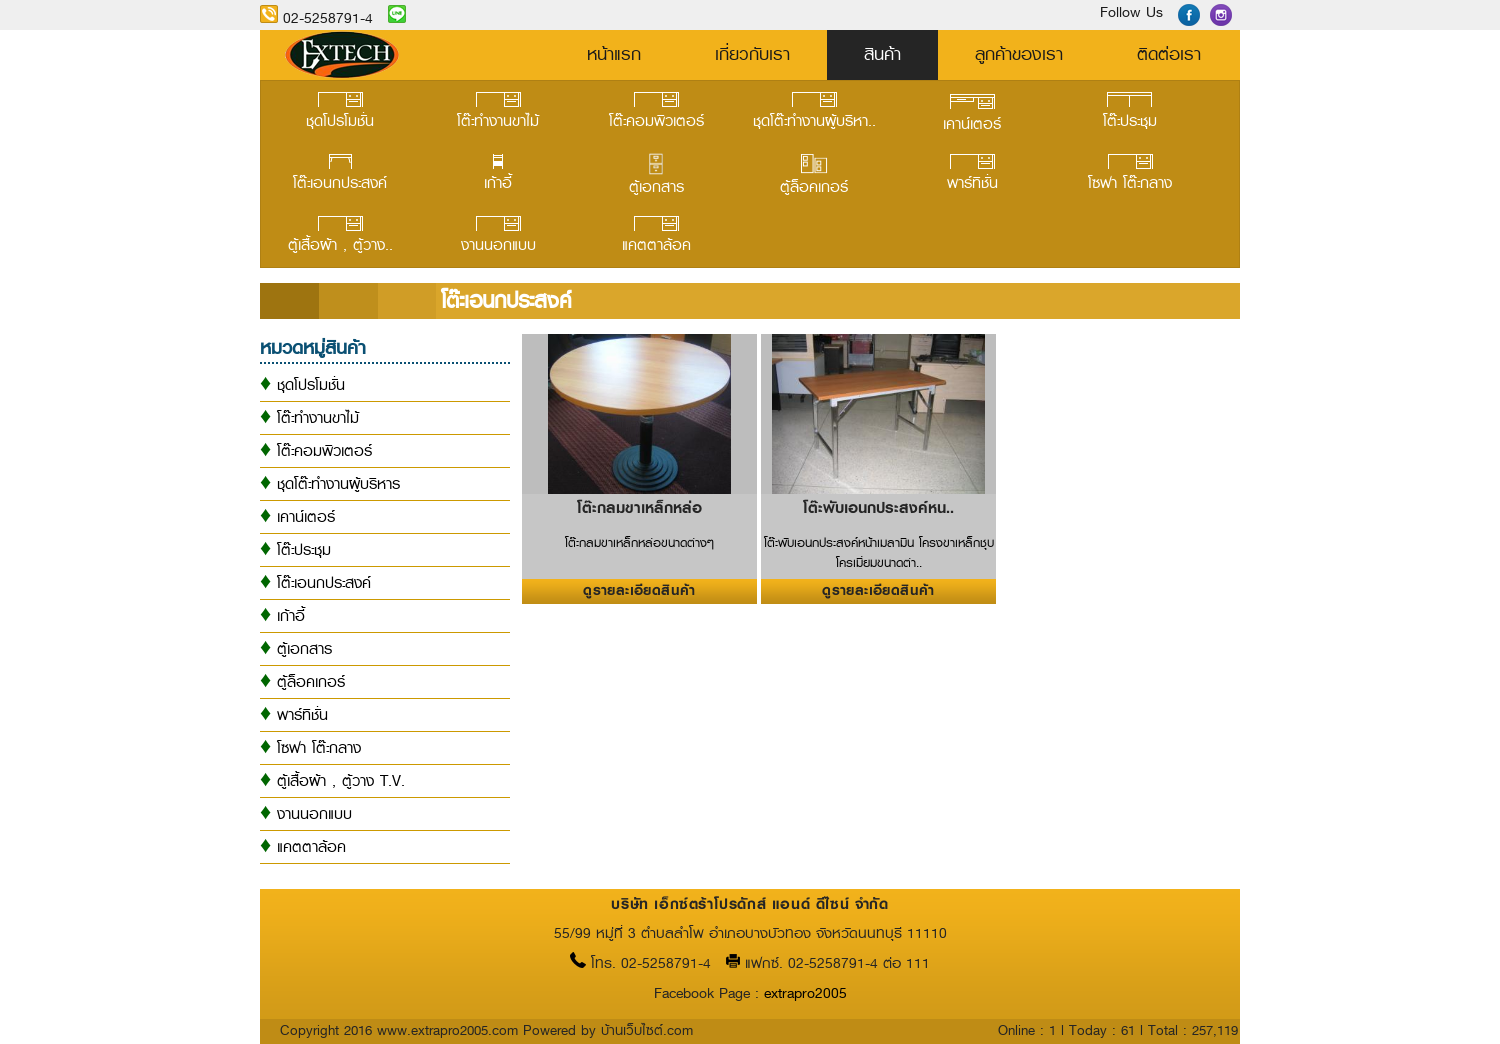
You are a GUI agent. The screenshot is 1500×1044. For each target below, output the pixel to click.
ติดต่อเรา (1169, 54)
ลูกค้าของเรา (1019, 54)
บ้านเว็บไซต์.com (647, 1030)
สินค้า (882, 54)
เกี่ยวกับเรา (752, 54)
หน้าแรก (614, 54)
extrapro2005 (805, 993)
